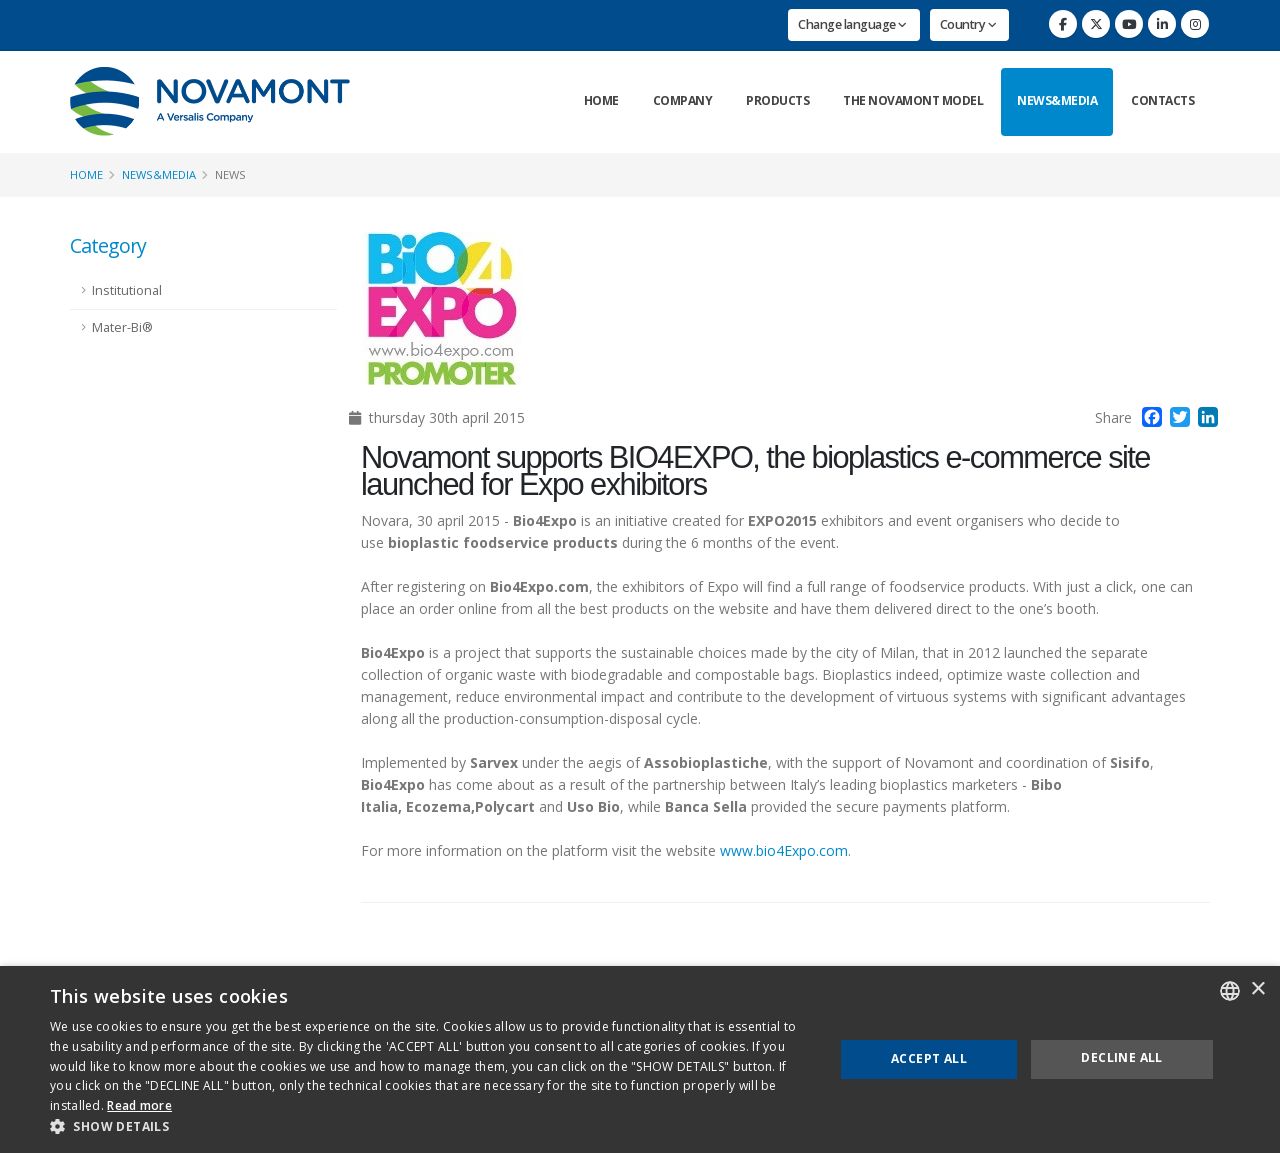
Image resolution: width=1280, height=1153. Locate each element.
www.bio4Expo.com (784, 850)
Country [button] (968, 24)
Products (777, 100)
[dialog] (640, 1059)
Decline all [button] (1121, 1057)
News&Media (1057, 100)
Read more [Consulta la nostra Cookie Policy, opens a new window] (139, 1105)
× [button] (1257, 989)
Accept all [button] (929, 1058)
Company (683, 100)
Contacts (1162, 100)
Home (601, 100)
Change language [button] (852, 24)
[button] (430, 1127)
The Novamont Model (913, 100)
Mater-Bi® (122, 327)
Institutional (127, 290)
